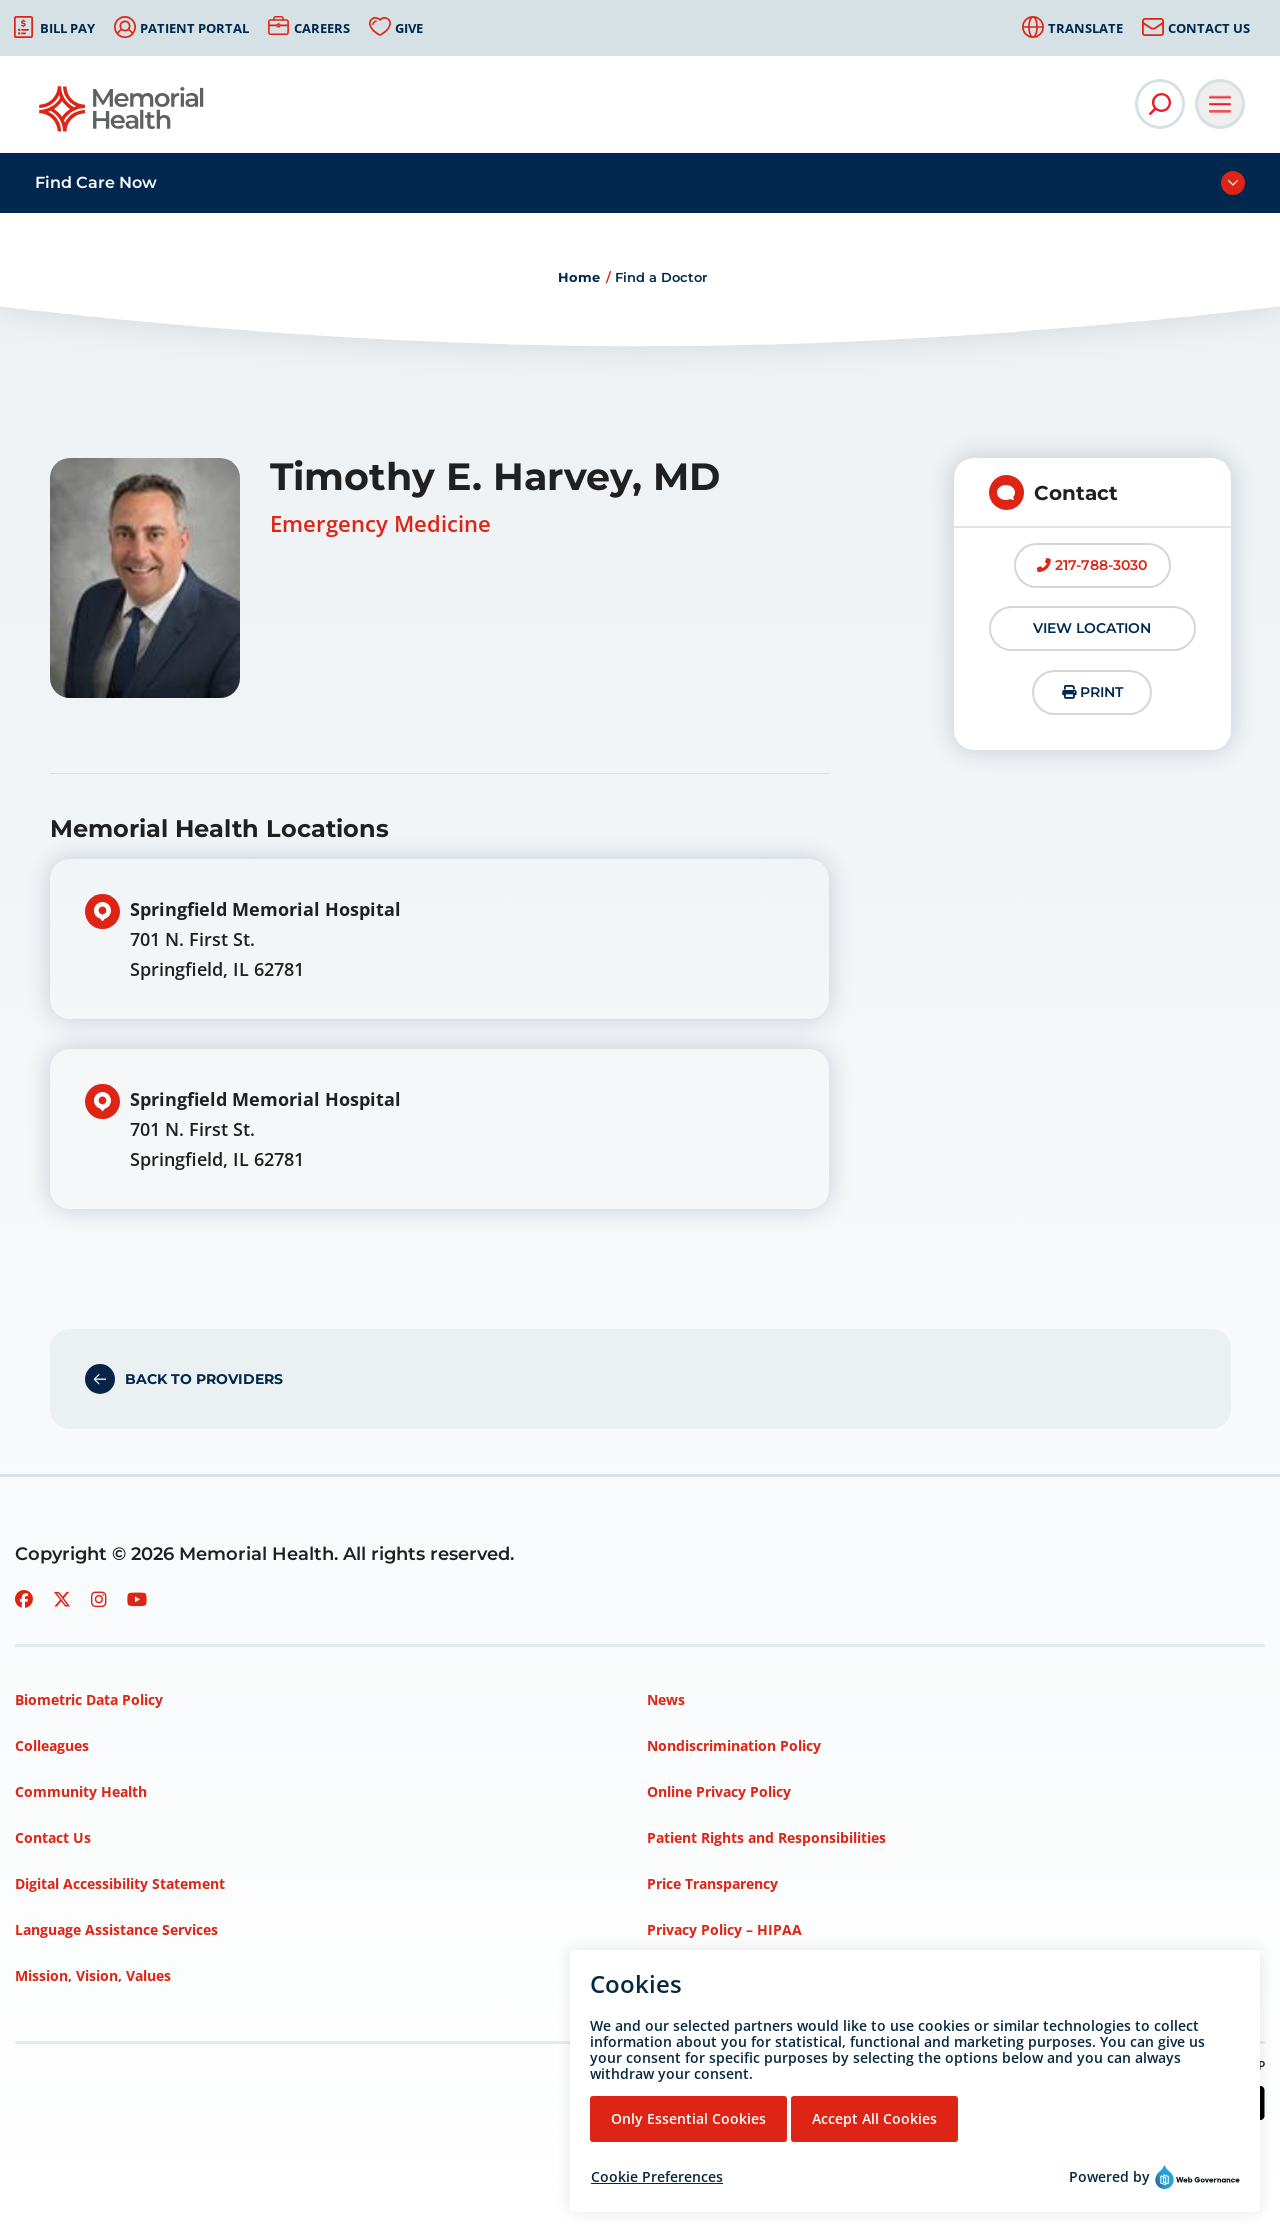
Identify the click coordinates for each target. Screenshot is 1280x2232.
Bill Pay (67, 28)
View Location (1092, 628)
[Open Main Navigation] (1220, 104)
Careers (322, 28)
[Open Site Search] (1160, 104)
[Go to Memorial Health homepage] (122, 115)
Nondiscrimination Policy (734, 1745)
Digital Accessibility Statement (120, 1883)
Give (409, 28)
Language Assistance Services (116, 1929)
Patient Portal (194, 28)
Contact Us (1209, 28)
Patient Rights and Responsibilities (766, 1837)
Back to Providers (204, 1379)
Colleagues (52, 1745)
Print (1092, 692)
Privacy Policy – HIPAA (724, 1929)
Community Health (81, 1791)
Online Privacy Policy (719, 1791)
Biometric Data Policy (89, 1699)
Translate (1085, 28)
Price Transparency (712, 1883)
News (666, 1699)
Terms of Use (692, 1975)
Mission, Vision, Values (93, 1975)
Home (579, 277)
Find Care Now (96, 182)
